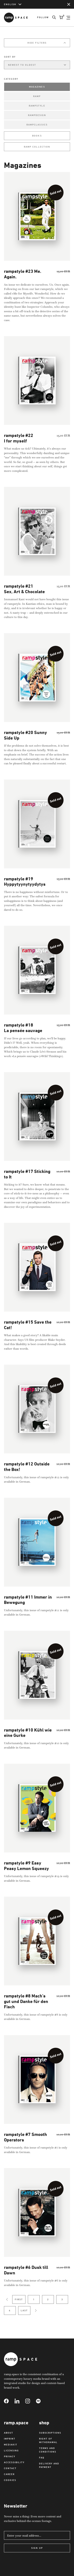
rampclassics (36, 124)
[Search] (52, 18)
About (8, 2432)
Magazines (37, 86)
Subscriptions (50, 2432)
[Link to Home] (16, 17)
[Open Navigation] (68, 18)
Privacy (9, 2456)
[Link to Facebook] (9, 2401)
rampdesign (37, 115)
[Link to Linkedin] (20, 2401)
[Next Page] (36, 2310)
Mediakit (10, 2444)
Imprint (9, 2438)
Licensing (11, 2450)
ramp (37, 96)
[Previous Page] (7, 2299)
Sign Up (37, 2547)
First (19, 2299)
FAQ (41, 2457)
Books (37, 135)
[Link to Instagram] (30, 2401)
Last (24, 2310)
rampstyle (37, 105)
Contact (10, 2468)
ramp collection (37, 146)
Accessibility (14, 2462)
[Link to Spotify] (41, 2401)
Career (9, 2474)
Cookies (10, 2480)
